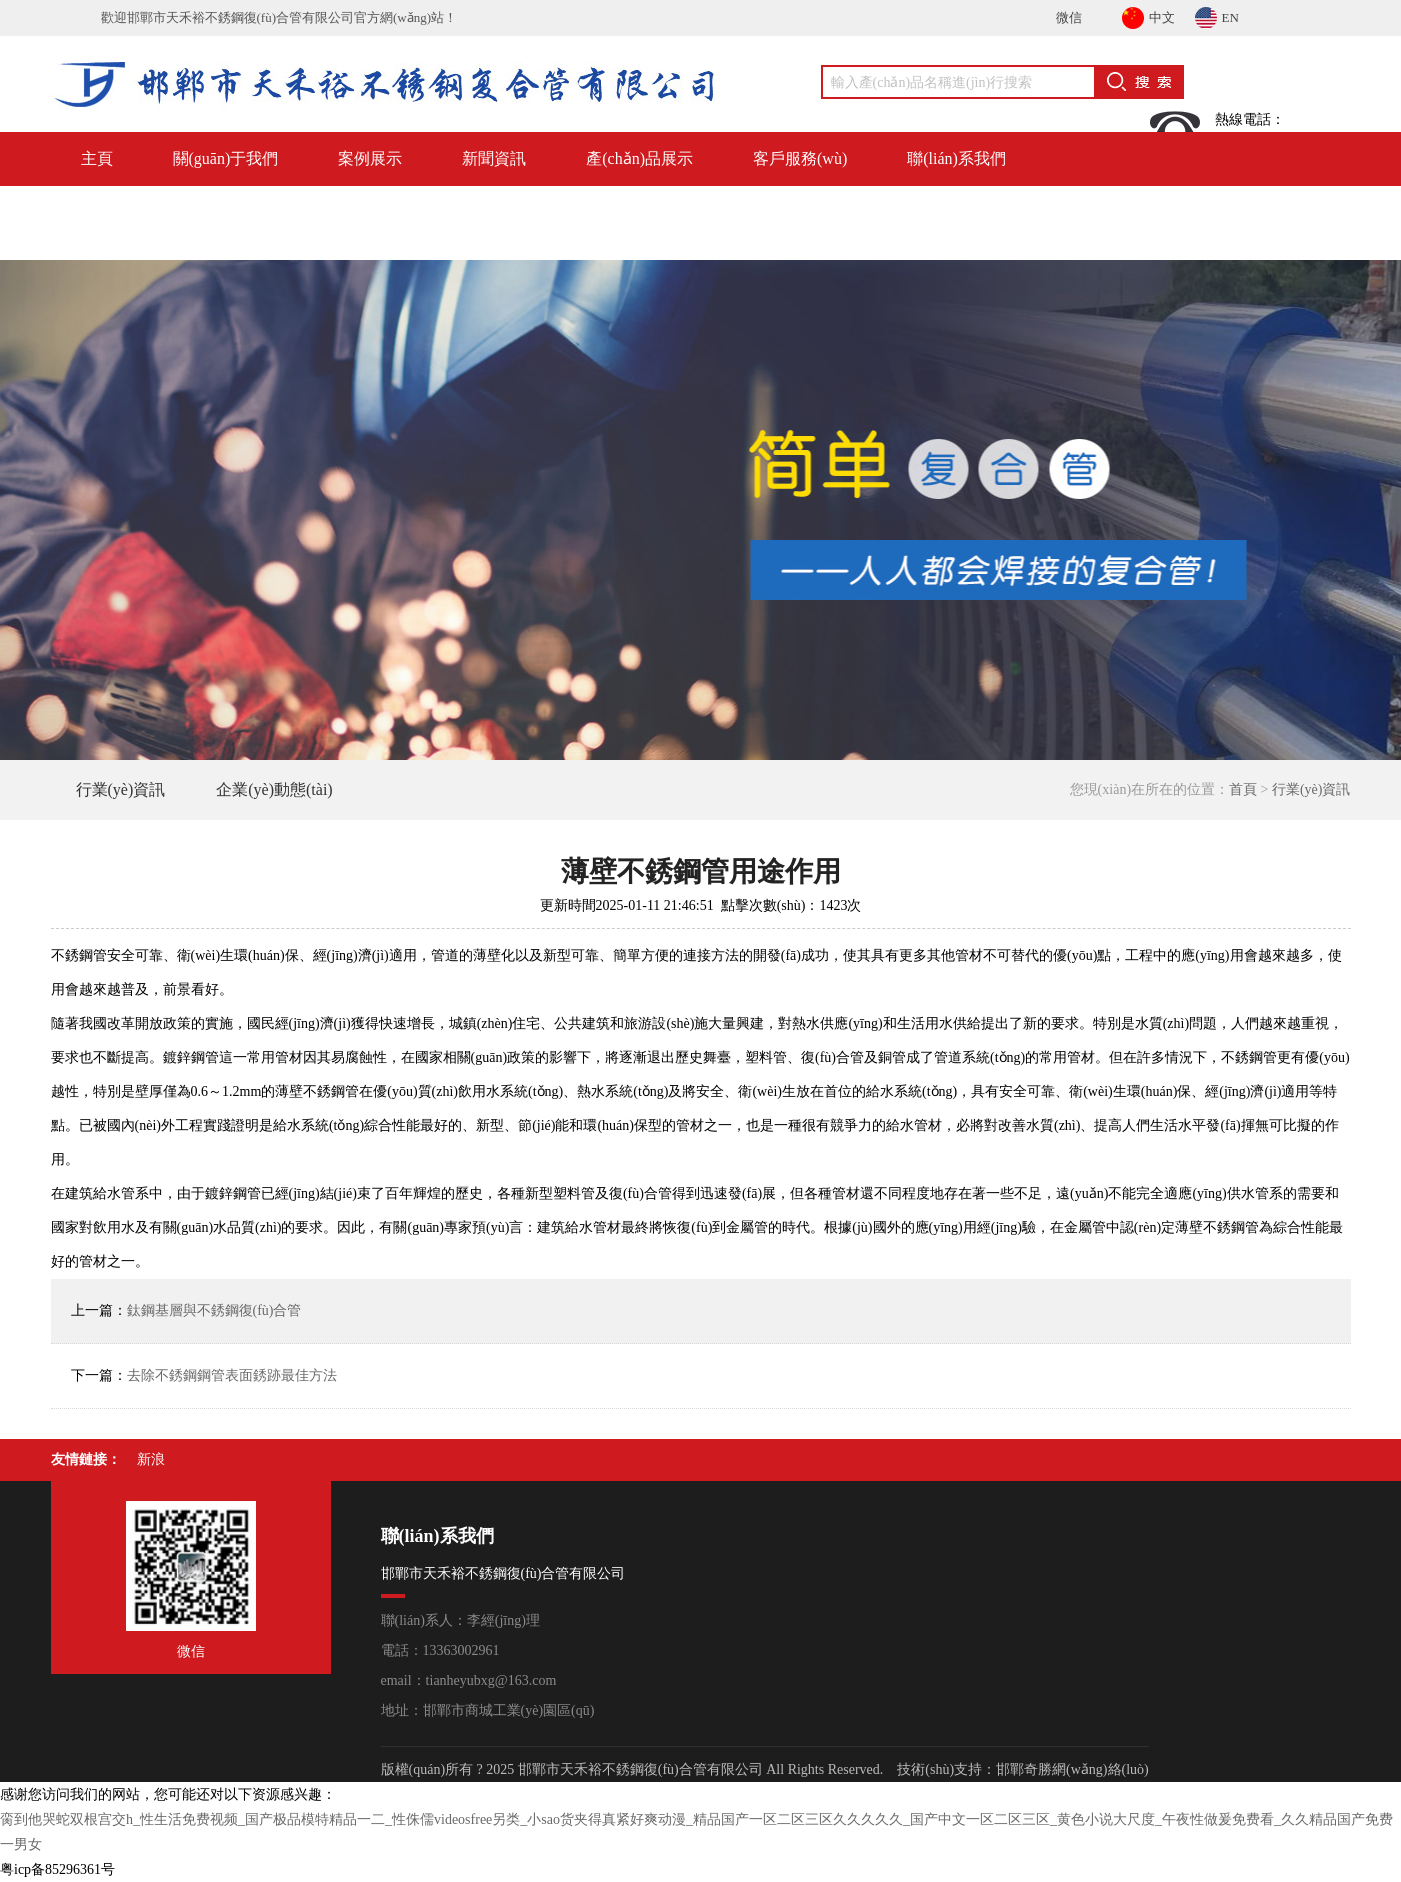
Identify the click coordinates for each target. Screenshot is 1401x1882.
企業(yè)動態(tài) (274, 789)
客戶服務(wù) (800, 158)
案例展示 (370, 158)
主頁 (97, 158)
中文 (1148, 14)
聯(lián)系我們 (956, 158)
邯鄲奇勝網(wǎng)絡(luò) (1072, 1769)
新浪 (151, 1459)
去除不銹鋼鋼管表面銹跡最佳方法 (232, 1375)
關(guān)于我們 (226, 158)
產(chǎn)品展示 (639, 158)
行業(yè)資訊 (121, 789)
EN (1217, 14)
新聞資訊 (494, 158)
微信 (1069, 17)
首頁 (1243, 789)
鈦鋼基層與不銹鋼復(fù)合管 (214, 1310)
